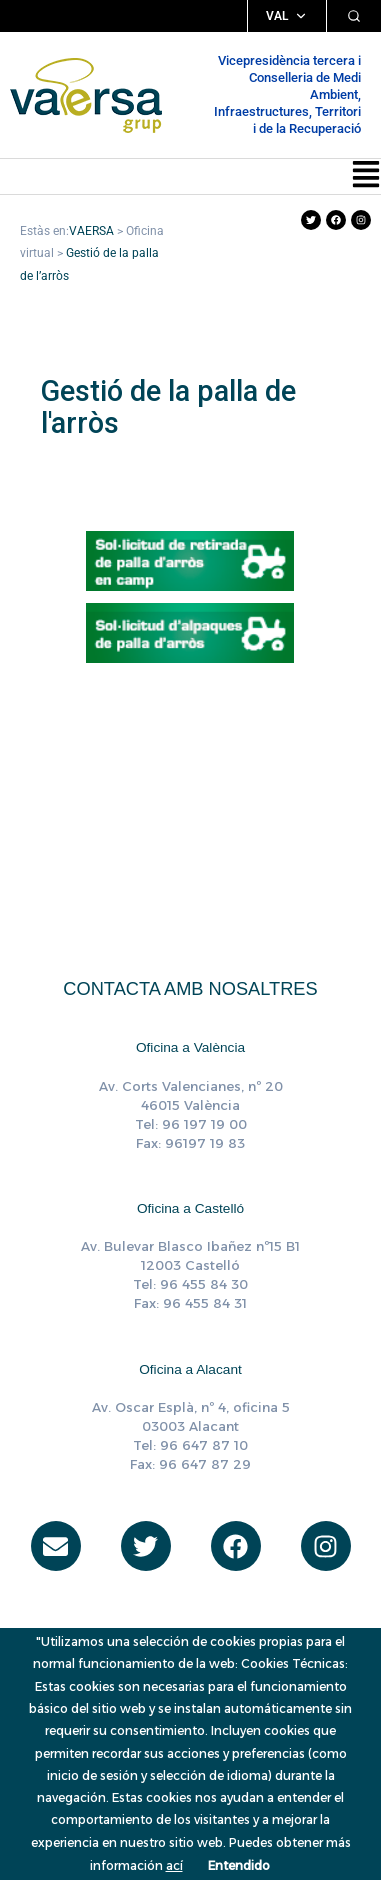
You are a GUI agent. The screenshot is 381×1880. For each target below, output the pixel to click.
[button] (366, 176)
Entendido (239, 1865)
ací (174, 1865)
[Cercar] (354, 16)
